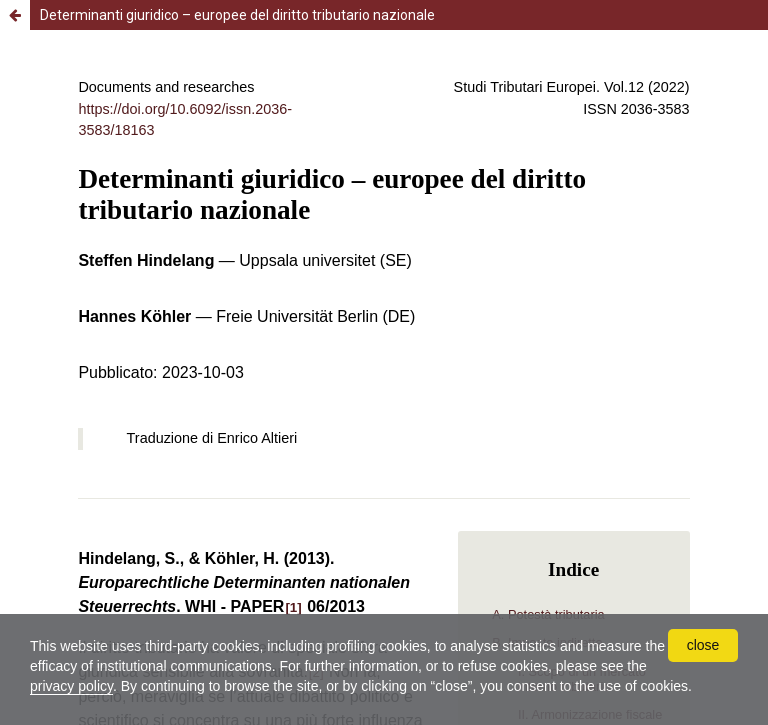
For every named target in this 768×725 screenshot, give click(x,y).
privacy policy (71, 686)
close (703, 645)
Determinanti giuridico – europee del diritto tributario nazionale (237, 15)
